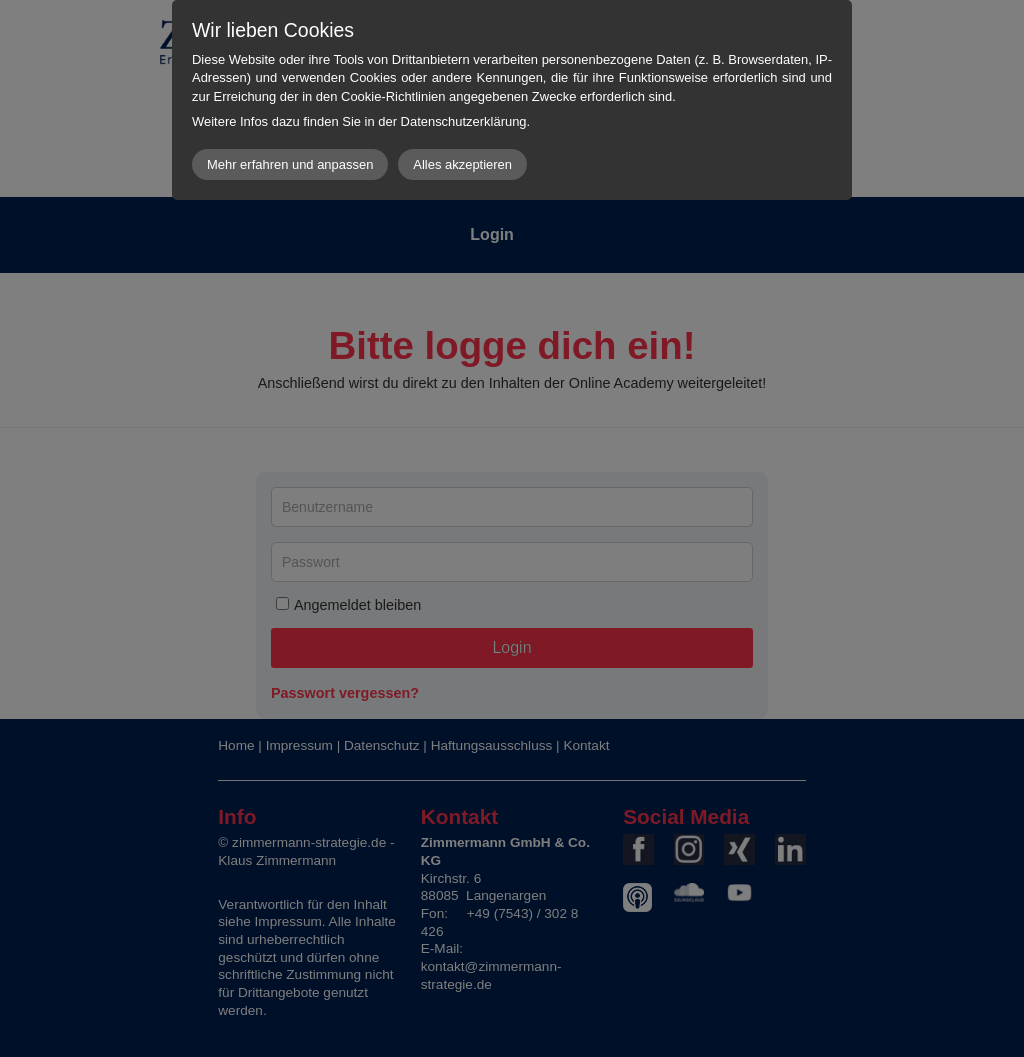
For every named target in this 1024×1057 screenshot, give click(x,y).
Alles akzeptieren (462, 164)
